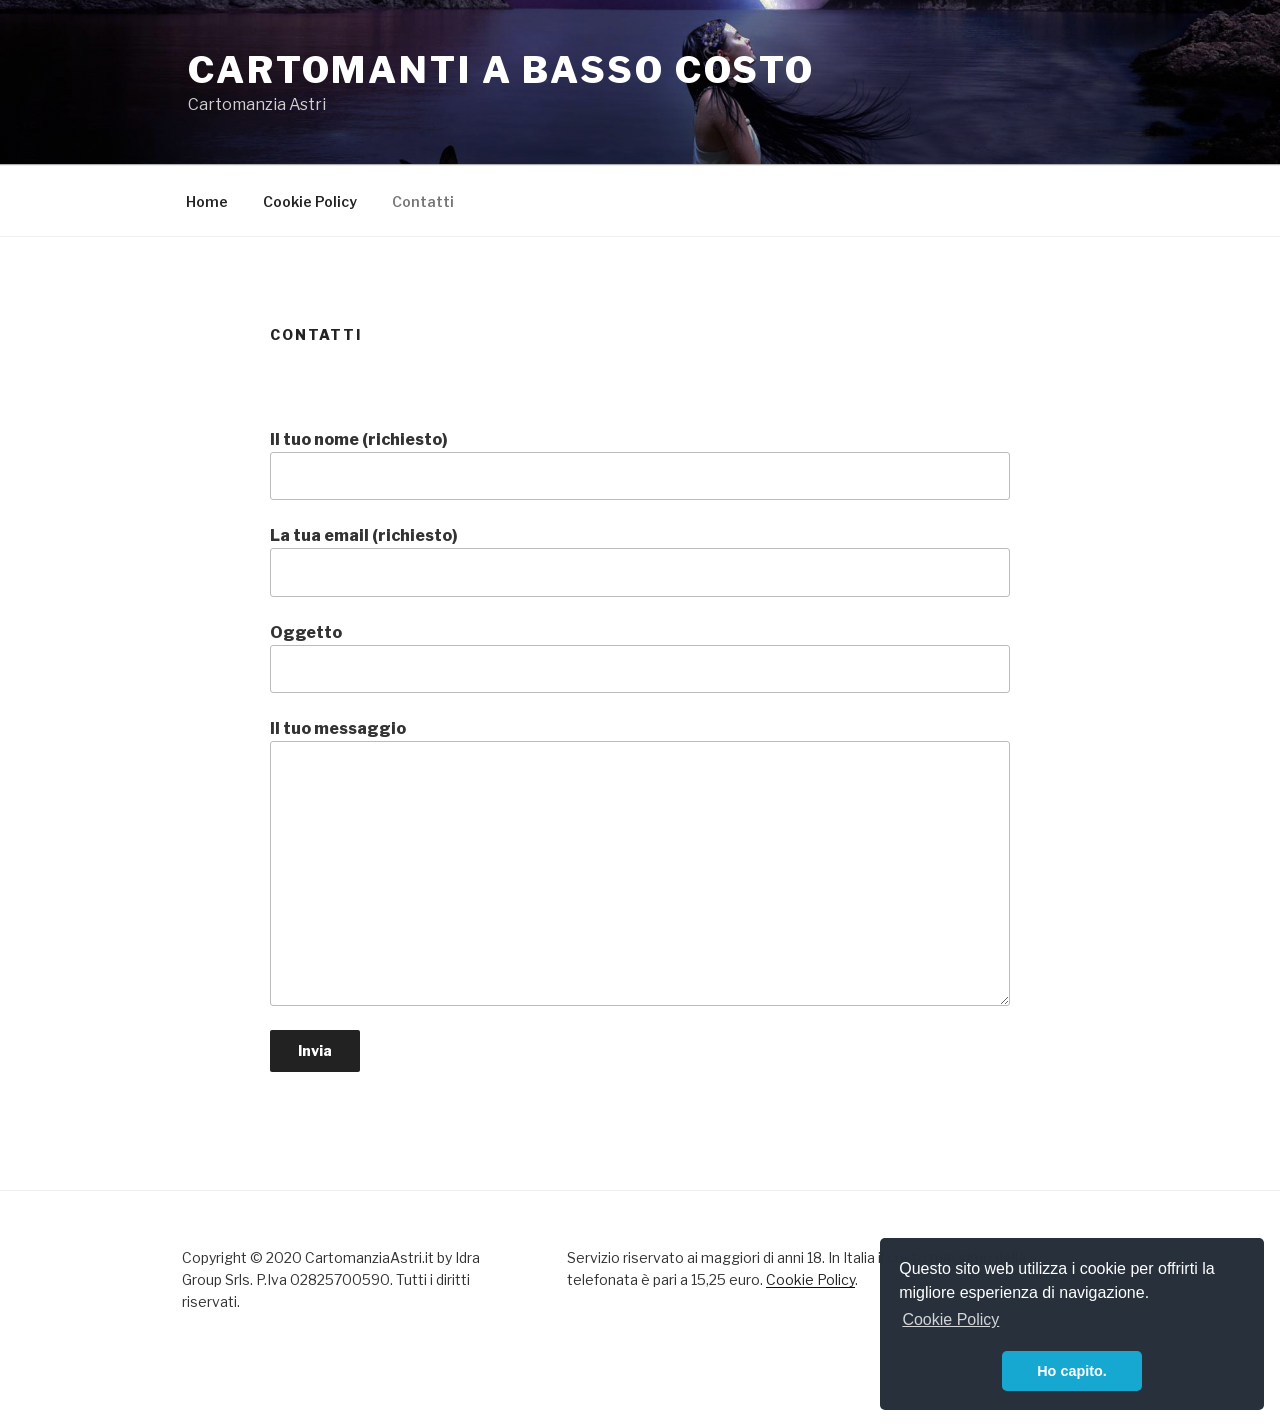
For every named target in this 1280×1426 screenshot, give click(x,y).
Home (207, 201)
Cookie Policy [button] (950, 1319)
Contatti (423, 201)
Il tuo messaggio (640, 862)
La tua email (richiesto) (640, 561)
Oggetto (640, 658)
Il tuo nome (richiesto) (640, 465)
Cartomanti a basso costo (501, 70)
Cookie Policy (310, 201)
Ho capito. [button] (1072, 1371)
